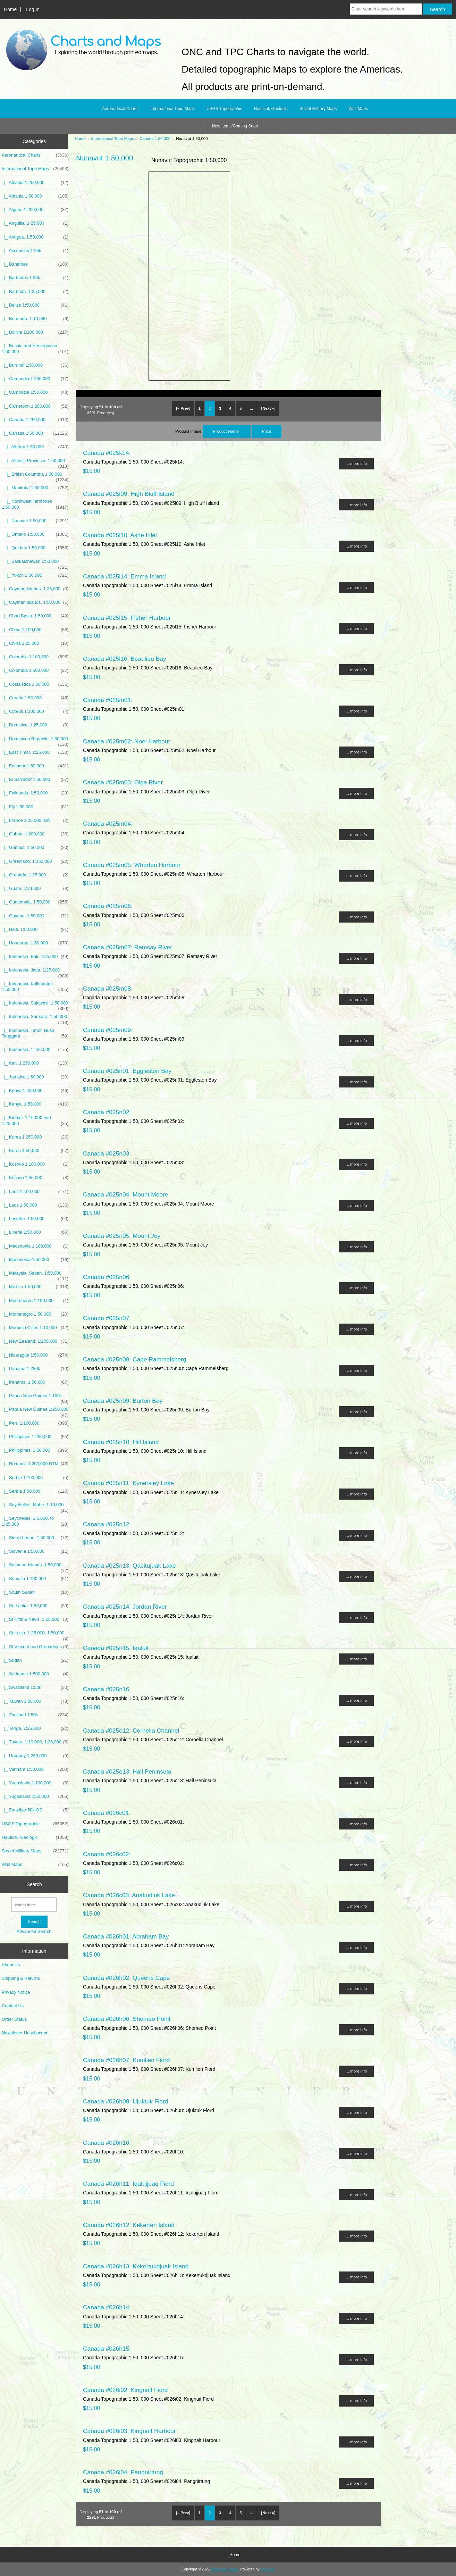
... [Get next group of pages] (251, 408)
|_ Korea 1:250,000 (35, 1137)
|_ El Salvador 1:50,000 (35, 779)
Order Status (14, 2019)
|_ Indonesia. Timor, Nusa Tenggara (35, 1033)
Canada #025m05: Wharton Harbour (131, 864)
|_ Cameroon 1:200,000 (35, 406)
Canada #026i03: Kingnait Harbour (129, 2430)
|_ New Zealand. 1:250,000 (35, 1341)
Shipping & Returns (21, 1978)
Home (10, 9)
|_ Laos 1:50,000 (35, 1205)
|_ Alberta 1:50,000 (35, 447)
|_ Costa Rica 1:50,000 (35, 684)
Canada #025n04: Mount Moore (125, 1194)
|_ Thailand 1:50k (35, 1715)
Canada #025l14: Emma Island (124, 576)
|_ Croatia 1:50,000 (35, 698)
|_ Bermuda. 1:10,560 (35, 319)
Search (34, 1884)
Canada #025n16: (107, 1689)
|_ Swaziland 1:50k (35, 1687)
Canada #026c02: (106, 1854)
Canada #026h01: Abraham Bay (126, 1936)
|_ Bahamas (35, 264)
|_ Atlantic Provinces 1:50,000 (35, 462)
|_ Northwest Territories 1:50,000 (35, 504)
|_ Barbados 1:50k (35, 278)
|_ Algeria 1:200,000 (35, 209)
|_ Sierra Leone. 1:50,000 (35, 1538)
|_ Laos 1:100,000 (35, 1191)
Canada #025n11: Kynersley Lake (128, 1482)
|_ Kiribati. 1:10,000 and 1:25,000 (35, 1120)
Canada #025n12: (107, 1524)
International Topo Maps (112, 138)
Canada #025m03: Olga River (123, 782)
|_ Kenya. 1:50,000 (35, 1104)
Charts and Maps (224, 2569)
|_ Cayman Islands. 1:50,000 (35, 602)
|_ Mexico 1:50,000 (35, 1287)
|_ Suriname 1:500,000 (35, 1674)
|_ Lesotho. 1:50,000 (35, 1219)
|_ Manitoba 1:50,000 (35, 488)
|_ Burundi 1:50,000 (35, 365)
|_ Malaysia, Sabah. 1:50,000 (35, 1274)
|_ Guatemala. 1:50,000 (35, 902)
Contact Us (13, 2005)
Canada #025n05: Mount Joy (121, 1235)
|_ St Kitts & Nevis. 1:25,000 (35, 1619)
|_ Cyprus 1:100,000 (35, 711)
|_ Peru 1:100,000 (35, 1423)
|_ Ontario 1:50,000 (35, 534)
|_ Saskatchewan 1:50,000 (35, 563)
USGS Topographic (224, 108)
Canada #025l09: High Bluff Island (129, 493)
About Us (11, 1964)
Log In (33, 9)
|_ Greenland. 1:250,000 (35, 861)
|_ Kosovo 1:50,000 (35, 1178)
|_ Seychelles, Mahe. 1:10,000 (35, 1506)
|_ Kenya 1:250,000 (35, 1090)
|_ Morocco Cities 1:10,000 (35, 1328)
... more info (356, 463)
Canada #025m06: (108, 905)
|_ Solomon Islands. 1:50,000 (35, 1566)
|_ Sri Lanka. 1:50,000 (35, 1606)
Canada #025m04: (108, 823)
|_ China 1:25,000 (35, 643)
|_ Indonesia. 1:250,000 (35, 1049)
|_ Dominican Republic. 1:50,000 (35, 740)
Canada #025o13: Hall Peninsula (127, 1771)
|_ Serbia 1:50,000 (35, 1491)
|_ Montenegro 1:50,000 (35, 1314)
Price (266, 431)
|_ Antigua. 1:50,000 (35, 237)
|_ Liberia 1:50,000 (35, 1232)
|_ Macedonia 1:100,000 (35, 1246)
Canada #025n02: (107, 1112)
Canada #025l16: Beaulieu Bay (124, 658)
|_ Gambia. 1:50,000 (35, 847)
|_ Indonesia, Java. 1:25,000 (35, 971)
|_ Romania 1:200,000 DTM (35, 1464)
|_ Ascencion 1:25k (35, 250)
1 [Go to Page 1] (200, 408)
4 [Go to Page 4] (230, 408)
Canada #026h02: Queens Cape (126, 1977)
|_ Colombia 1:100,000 (35, 657)
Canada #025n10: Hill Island (121, 1442)
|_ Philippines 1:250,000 (35, 1437)
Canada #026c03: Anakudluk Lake (129, 1895)
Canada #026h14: (107, 2307)
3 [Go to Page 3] (220, 408)
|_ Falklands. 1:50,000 (35, 793)
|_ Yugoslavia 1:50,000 (35, 1796)
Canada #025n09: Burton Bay (122, 1400)
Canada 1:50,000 (155, 138)
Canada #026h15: (107, 2348)
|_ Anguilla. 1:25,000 (35, 223)
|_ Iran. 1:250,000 (35, 1063)
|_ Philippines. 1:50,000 (35, 1450)
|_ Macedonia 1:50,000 (35, 1259)
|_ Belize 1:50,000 (35, 305)
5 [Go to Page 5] (240, 408)
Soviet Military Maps (318, 108)
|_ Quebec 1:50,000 (35, 548)
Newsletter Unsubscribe (25, 2032)
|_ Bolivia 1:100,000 (35, 332)
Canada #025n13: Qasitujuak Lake (129, 1565)
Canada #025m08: (108, 988)
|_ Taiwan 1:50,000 (35, 1701)
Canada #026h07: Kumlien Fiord (126, 2060)
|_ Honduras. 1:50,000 (35, 943)
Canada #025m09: (108, 1029)
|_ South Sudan (35, 1592)
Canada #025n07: (107, 1318)
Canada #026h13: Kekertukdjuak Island (136, 2266)
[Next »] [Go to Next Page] (268, 408)
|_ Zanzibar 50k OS (35, 1810)
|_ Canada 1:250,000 (35, 420)
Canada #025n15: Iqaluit (116, 1647)
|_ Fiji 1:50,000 (35, 807)
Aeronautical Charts (120, 108)
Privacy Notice (16, 1992)
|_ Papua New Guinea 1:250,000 (35, 1411)
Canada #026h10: (107, 2142)
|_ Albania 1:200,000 (35, 182)
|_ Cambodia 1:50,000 (35, 392)
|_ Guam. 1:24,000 (35, 888)
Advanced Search (34, 1931)
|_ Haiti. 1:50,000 (35, 929)
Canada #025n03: (107, 1153)
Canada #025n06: (107, 1277)
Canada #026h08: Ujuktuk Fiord (125, 2101)
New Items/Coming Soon (235, 126)
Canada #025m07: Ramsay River (127, 947)
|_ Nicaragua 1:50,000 (35, 1355)
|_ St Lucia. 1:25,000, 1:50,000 (35, 1634)
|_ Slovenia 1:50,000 (35, 1551)
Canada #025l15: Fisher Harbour (127, 617)
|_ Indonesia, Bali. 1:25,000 (35, 956)
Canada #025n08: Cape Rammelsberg (134, 1359)
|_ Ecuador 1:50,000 (35, 766)
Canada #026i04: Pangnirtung (123, 2472)
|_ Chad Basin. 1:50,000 (35, 616)
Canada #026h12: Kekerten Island (129, 2224)
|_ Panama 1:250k (35, 1369)
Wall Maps (358, 108)
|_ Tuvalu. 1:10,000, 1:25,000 (35, 1742)
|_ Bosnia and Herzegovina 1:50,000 (35, 348)
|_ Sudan (35, 1660)
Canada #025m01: (108, 700)
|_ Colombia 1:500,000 (35, 670)
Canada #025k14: (106, 452)
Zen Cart (267, 2569)
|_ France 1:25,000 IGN (35, 820)
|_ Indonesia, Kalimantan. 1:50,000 (35, 986)
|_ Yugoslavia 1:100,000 (35, 1783)
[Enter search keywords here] (386, 9)
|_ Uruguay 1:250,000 (35, 1756)
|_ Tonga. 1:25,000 (35, 1728)
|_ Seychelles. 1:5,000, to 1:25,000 (35, 1521)
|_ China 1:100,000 (35, 630)
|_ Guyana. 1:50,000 (35, 916)
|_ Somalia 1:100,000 (35, 1579)
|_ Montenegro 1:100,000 (35, 1300)
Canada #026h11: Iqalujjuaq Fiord (128, 2183)
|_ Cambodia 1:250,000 (35, 379)
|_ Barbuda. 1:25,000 (35, 291)
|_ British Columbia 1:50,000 (35, 476)
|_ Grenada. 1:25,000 (35, 875)
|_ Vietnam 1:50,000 (35, 1769)
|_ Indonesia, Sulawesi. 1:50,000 (35, 1004)
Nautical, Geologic (271, 108)
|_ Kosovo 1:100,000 (35, 1164)
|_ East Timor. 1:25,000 (35, 752)
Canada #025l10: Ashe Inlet (120, 535)
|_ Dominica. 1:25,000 (35, 725)
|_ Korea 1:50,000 (35, 1150)
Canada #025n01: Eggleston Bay (127, 1070)
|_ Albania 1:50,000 (35, 196)
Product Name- (226, 431)
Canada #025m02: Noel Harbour (126, 741)
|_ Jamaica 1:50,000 (35, 1077)
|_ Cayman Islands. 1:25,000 (35, 589)
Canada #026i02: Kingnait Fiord (125, 2389)
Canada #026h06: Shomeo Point (126, 2018)
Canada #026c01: (106, 1812)
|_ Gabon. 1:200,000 (35, 834)
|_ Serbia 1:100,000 (35, 1478)
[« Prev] (183, 408)
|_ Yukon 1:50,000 (35, 575)
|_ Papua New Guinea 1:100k (35, 1397)
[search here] (34, 1904)
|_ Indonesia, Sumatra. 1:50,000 (35, 1018)
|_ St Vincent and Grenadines (35, 1647)
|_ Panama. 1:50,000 (35, 1382)
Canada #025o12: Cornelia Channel (131, 1730)
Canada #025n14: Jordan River (125, 1606)
